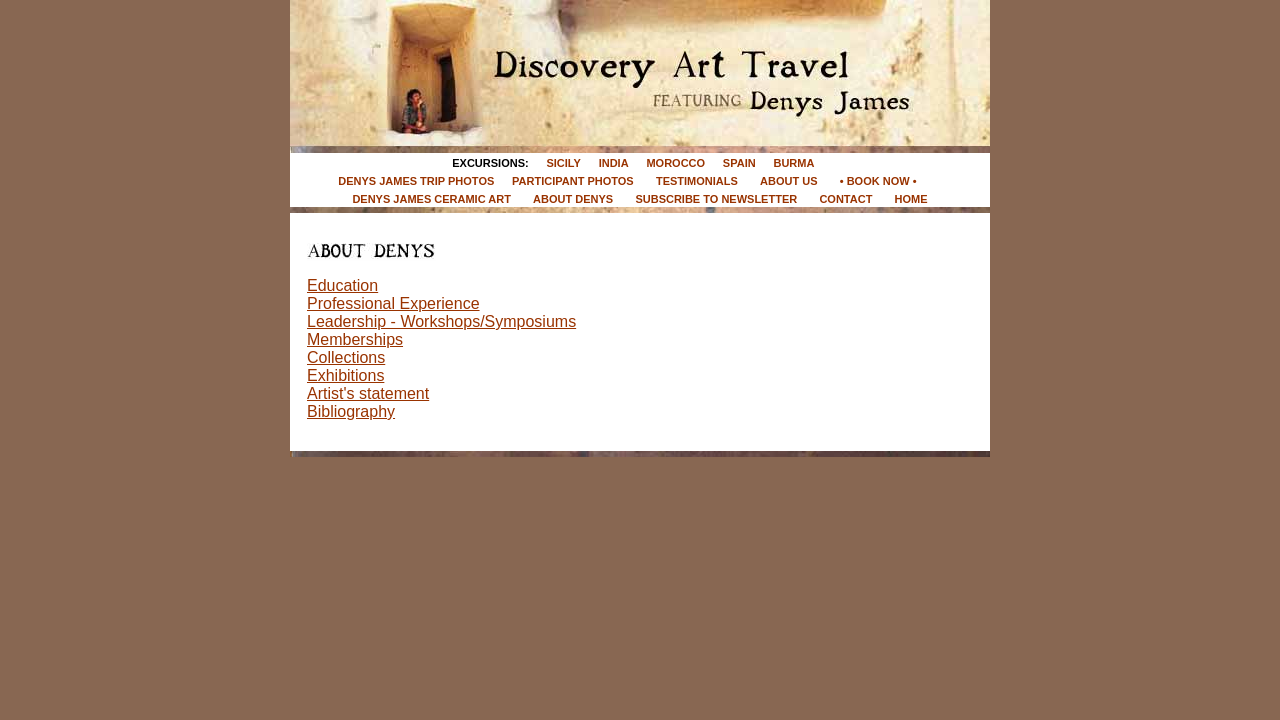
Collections (346, 357)
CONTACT (845, 199)
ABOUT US (788, 181)
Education (342, 285)
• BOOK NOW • (880, 181)
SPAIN (739, 163)
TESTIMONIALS (697, 181)
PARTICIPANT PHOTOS (573, 181)
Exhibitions (345, 375)
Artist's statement (368, 393)
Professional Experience (393, 303)
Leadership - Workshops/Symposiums (441, 321)
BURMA (793, 163)
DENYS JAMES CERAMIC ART (431, 199)
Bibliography (351, 411)
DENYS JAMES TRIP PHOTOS (416, 181)
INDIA (614, 163)
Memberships (355, 339)
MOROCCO (675, 163)
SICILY (563, 163)
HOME (911, 199)
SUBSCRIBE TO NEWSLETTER (716, 199)
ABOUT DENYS (573, 199)
